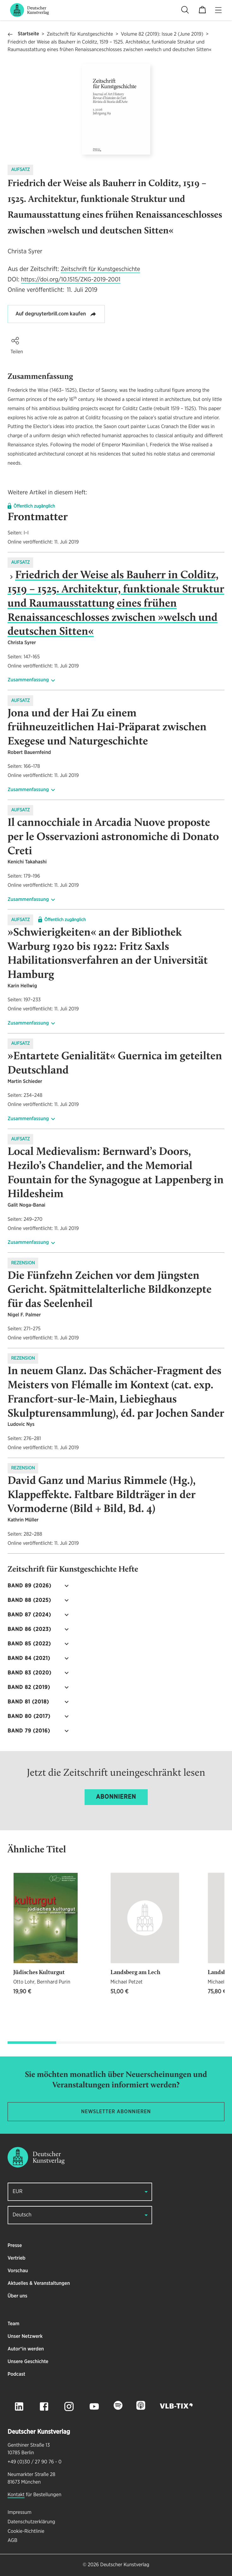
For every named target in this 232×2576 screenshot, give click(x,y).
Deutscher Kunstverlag (124, 2564)
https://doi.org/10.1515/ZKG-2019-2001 (71, 280)
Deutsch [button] (22, 2215)
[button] (15, 340)
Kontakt (16, 2494)
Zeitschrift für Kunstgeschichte (80, 34)
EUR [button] (17, 2191)
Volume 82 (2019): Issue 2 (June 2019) (162, 34)
